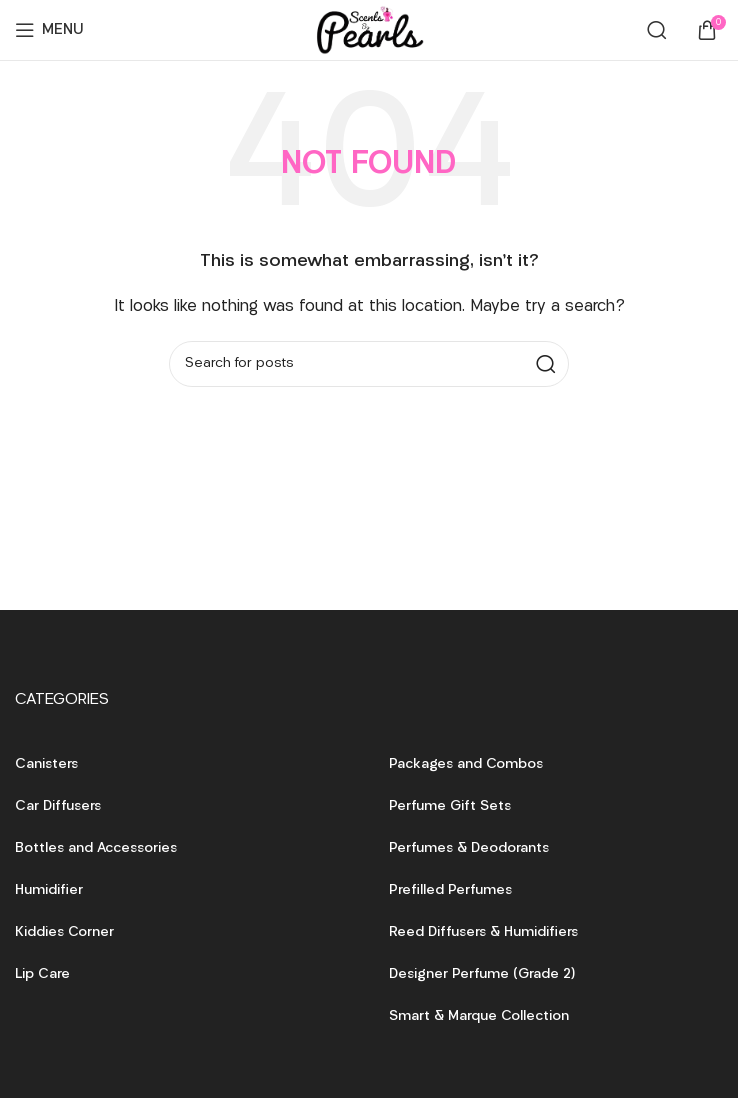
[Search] (657, 30)
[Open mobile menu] (49, 30)
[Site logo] (369, 30)
